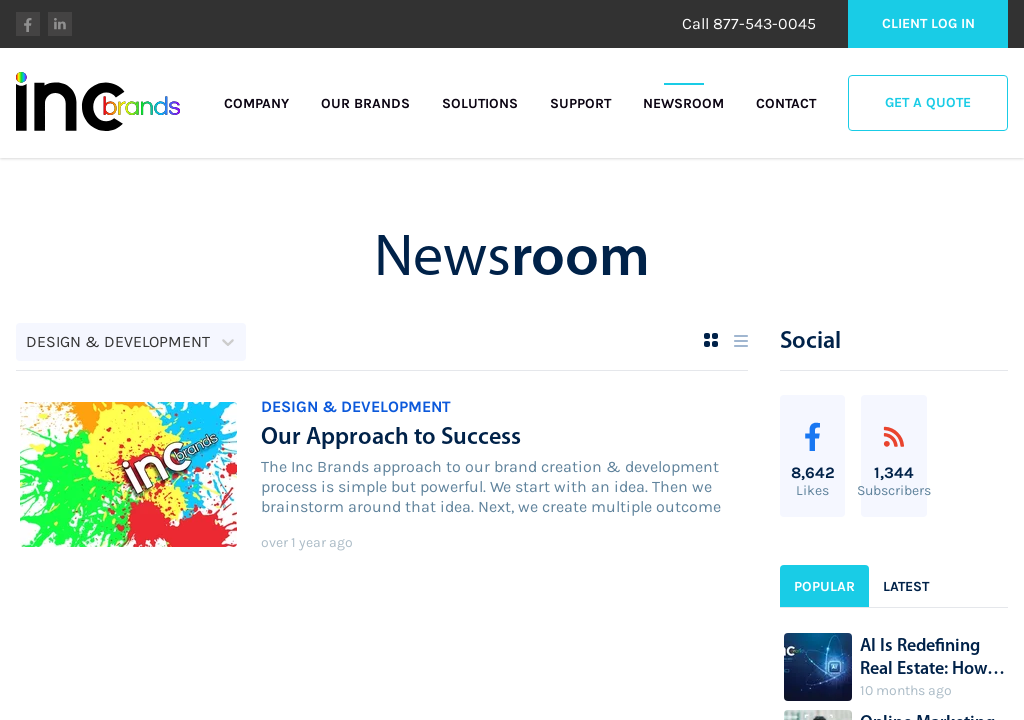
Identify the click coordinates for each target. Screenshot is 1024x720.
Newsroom (683, 103)
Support (580, 103)
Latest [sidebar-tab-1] (906, 586)
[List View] (741, 341)
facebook (28, 24)
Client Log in (928, 23)
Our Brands (365, 103)
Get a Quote (928, 102)
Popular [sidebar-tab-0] (824, 586)
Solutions (480, 103)
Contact (786, 103)
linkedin (60, 24)
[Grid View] (711, 340)
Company (256, 103)
